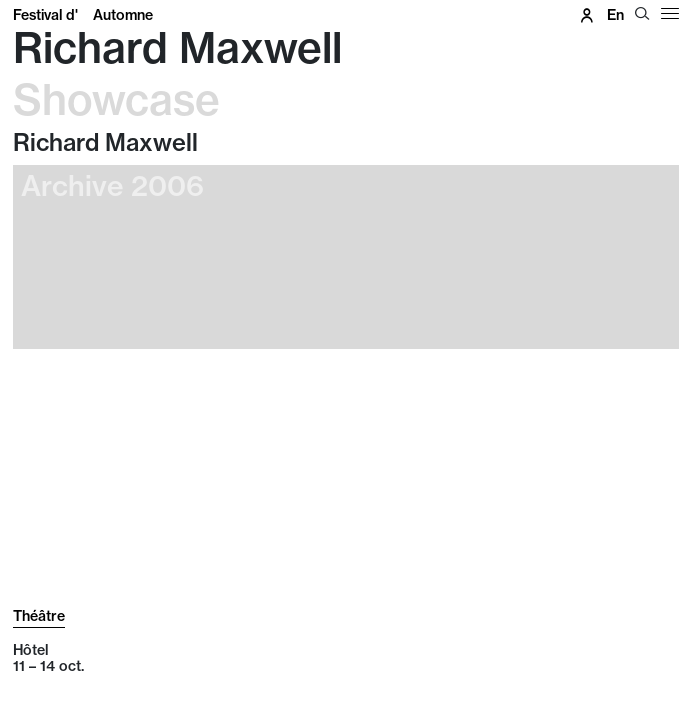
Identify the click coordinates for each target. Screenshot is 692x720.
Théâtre (39, 616)
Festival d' (83, 15)
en (615, 15)
